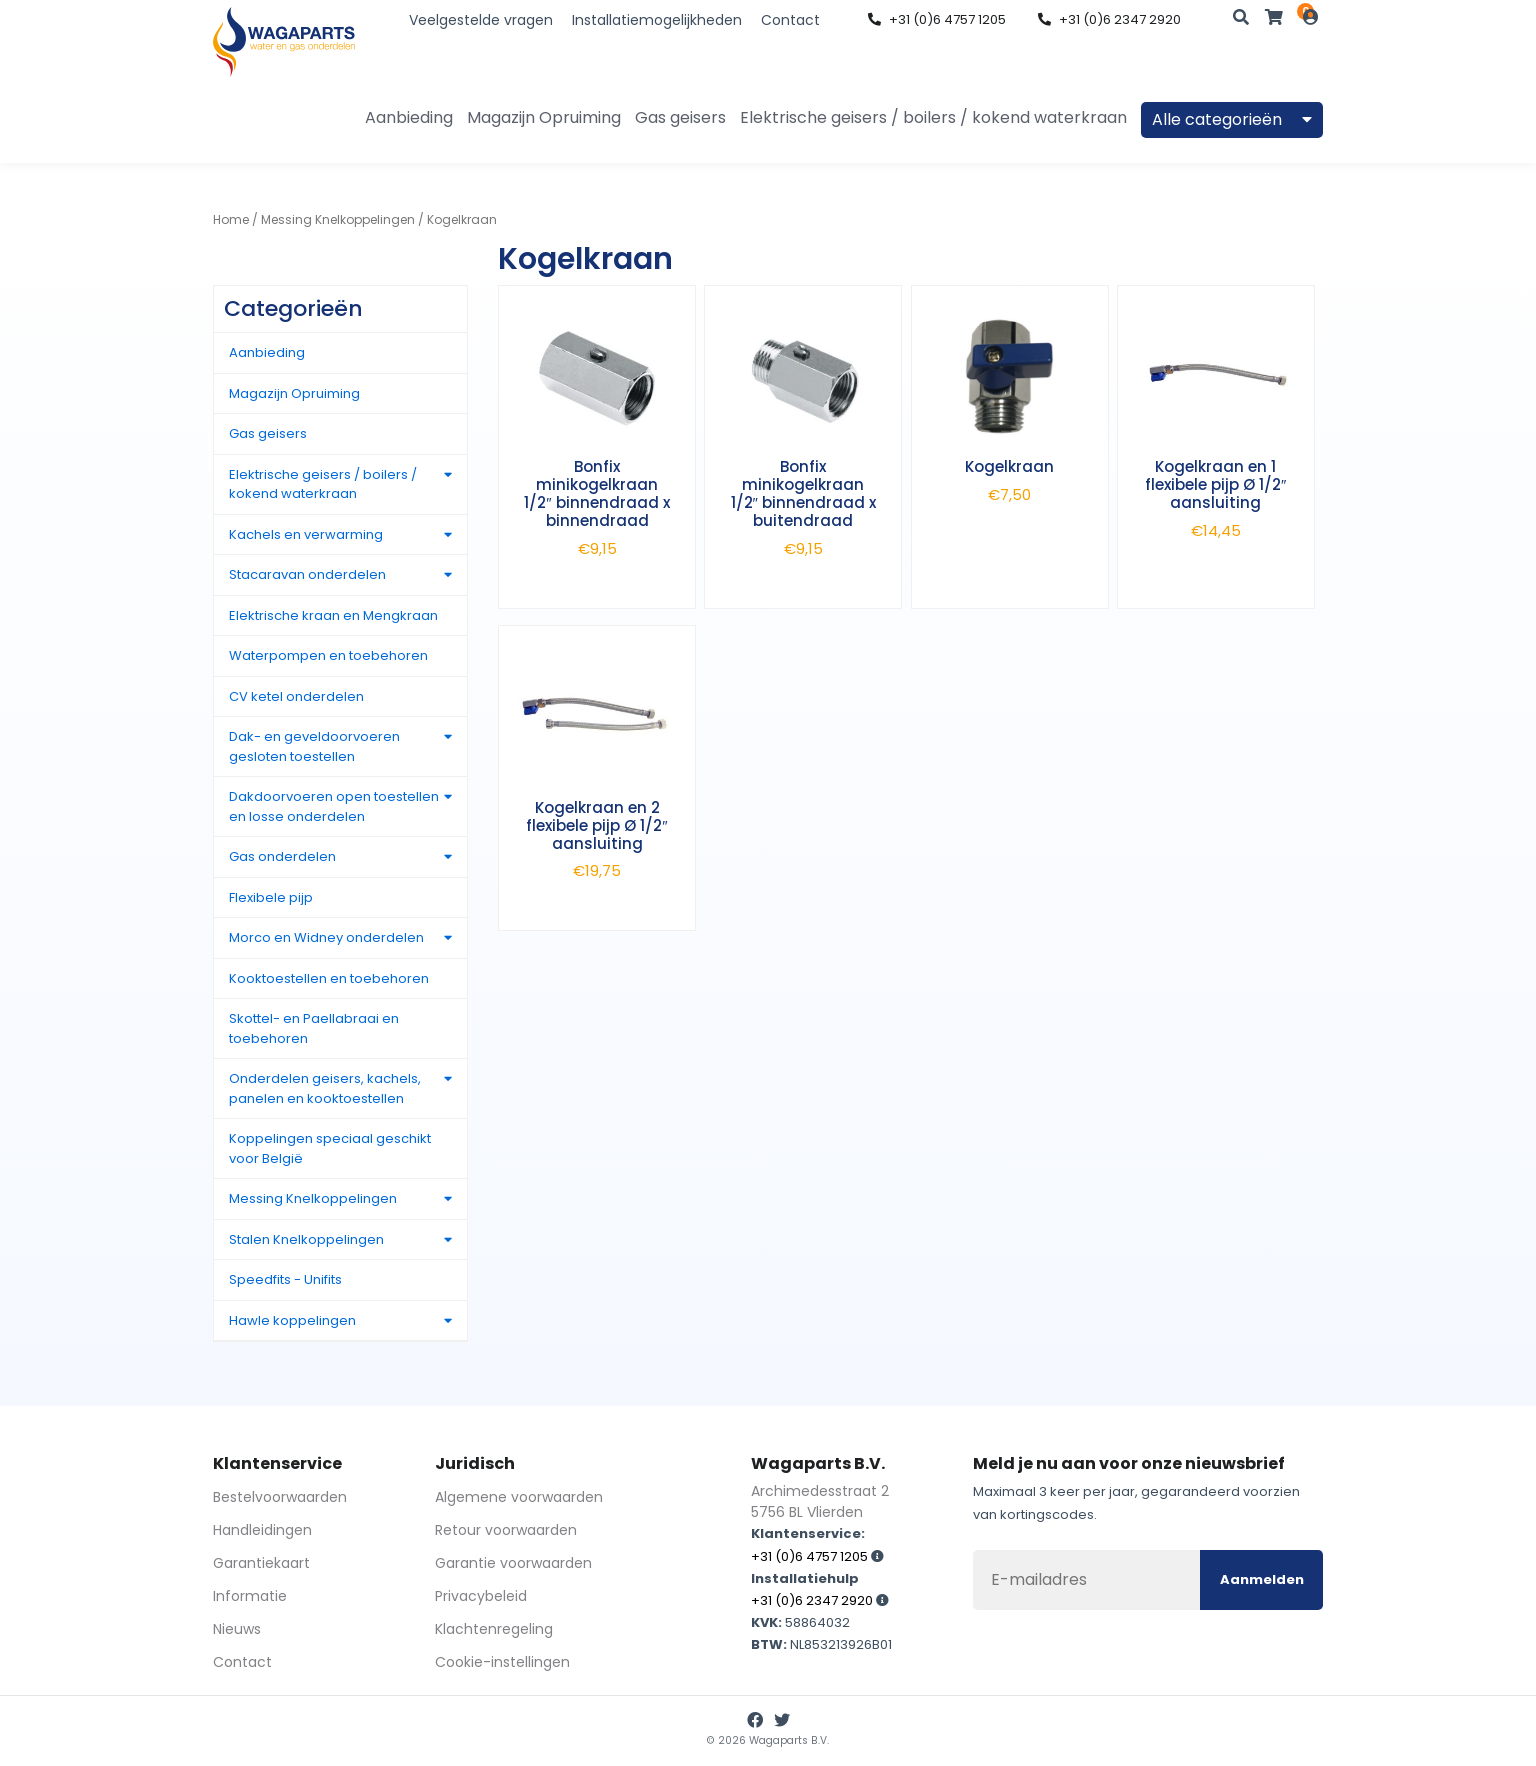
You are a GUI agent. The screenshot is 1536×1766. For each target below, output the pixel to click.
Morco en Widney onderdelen (326, 937)
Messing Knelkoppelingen (338, 219)
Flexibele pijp (271, 897)
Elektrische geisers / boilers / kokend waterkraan (933, 117)
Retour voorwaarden (506, 1530)
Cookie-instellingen (502, 1662)
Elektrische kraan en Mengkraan (333, 615)
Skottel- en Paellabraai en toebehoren (314, 1028)
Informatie (250, 1596)
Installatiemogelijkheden (657, 20)
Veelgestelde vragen (481, 20)
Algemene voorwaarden (519, 1497)
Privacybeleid (481, 1596)
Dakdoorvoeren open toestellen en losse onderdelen (334, 806)
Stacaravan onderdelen (307, 574)
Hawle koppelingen (292, 1320)
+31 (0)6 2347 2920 (1109, 19)
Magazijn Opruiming (544, 117)
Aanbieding (409, 117)
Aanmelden (1262, 1579)
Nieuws (237, 1629)
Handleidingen (262, 1530)
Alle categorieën (1232, 119)
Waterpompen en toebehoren (328, 655)
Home (231, 219)
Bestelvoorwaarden (280, 1497)
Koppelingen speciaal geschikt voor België (330, 1148)
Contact (790, 20)
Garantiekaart (261, 1563)
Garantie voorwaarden (513, 1563)
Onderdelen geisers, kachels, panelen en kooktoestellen (325, 1088)
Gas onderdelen (282, 856)
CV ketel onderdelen (296, 696)
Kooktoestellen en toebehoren (329, 978)
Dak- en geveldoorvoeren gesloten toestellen (314, 746)
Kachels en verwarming (306, 534)
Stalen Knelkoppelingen (306, 1239)
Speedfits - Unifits (285, 1279)
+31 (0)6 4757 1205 (937, 19)
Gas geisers (680, 117)
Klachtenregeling (494, 1629)
